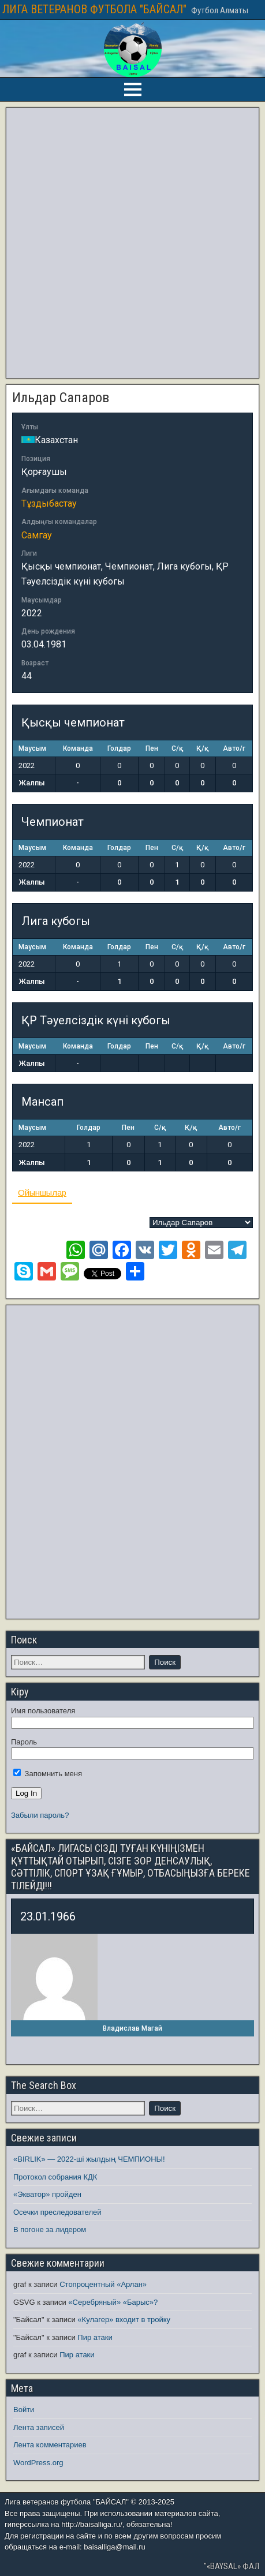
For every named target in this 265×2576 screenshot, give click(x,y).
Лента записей (38, 2427)
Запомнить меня (47, 1773)
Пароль (24, 1742)
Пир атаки (94, 2337)
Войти (23, 2409)
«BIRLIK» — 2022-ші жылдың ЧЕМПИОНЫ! (89, 2159)
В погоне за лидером (49, 2229)
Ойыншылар (42, 1192)
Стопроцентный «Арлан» (103, 2284)
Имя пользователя (43, 1710)
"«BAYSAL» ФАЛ (231, 2566)
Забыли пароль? (40, 1815)
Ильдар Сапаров (60, 398)
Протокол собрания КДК (55, 2177)
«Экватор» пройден (47, 2194)
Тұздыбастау (49, 503)
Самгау (36, 535)
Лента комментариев (50, 2444)
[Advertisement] (130, 243)
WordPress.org (38, 2462)
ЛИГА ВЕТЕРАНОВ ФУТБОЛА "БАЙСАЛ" (94, 9)
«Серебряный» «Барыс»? (113, 2302)
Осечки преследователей (57, 2212)
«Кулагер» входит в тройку (123, 2319)
